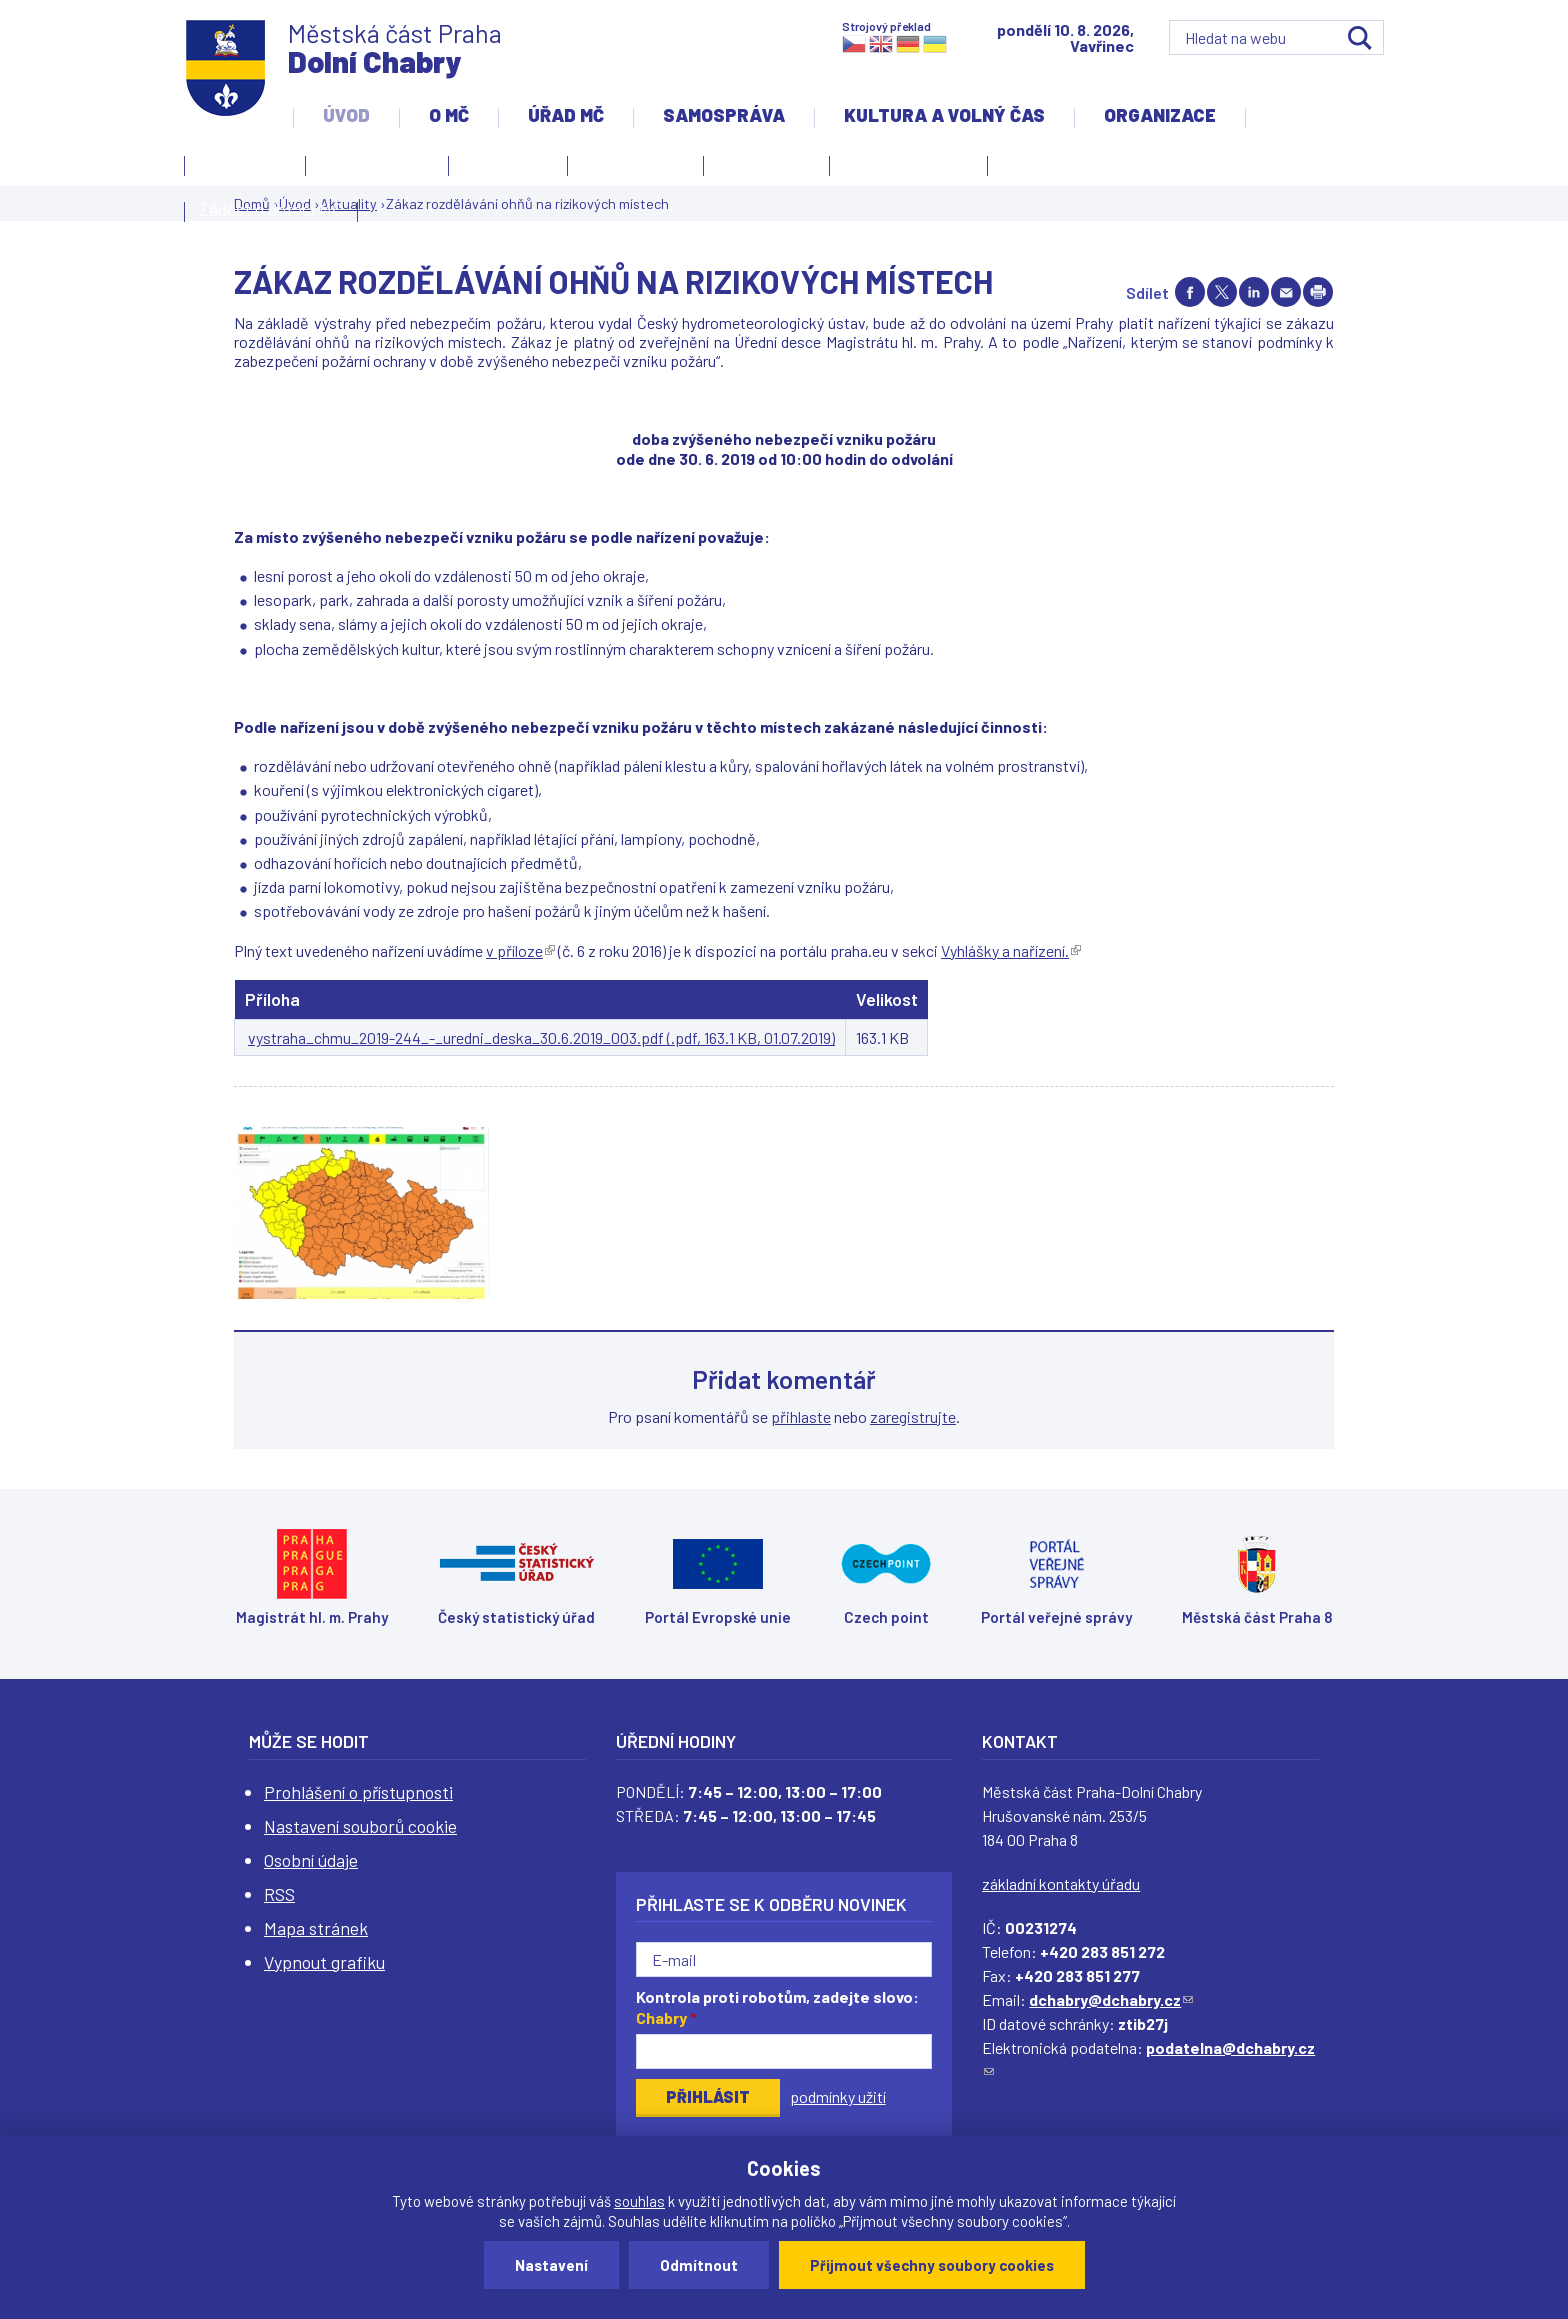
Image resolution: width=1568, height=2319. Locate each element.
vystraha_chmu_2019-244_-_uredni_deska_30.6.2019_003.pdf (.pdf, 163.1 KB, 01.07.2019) (541, 1037)
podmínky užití (838, 2096)
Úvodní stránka (377, 163)
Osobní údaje (311, 1860)
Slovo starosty (635, 163)
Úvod (346, 115)
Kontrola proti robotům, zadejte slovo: (777, 2007)
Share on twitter (1222, 292)
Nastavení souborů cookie (360, 1826)
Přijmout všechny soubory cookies (932, 2265)
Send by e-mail (1286, 292)
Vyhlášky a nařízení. (1011, 950)
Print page (1318, 292)
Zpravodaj (761, 169)
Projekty (1040, 169)
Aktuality (503, 169)
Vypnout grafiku (324, 1962)
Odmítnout (699, 2265)
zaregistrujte (913, 1416)
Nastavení (551, 2265)
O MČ (449, 115)
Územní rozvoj (903, 169)
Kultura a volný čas (944, 115)
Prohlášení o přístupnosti (358, 1792)
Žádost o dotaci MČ (271, 209)
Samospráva (724, 115)
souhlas (639, 2201)
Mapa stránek (316, 1928)
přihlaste (801, 1416)
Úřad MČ (566, 115)
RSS (279, 1894)
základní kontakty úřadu (1061, 1883)
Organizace (1160, 115)
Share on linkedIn (1254, 292)
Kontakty (240, 169)
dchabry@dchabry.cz (1111, 1999)
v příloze (520, 950)
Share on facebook (1190, 292)
